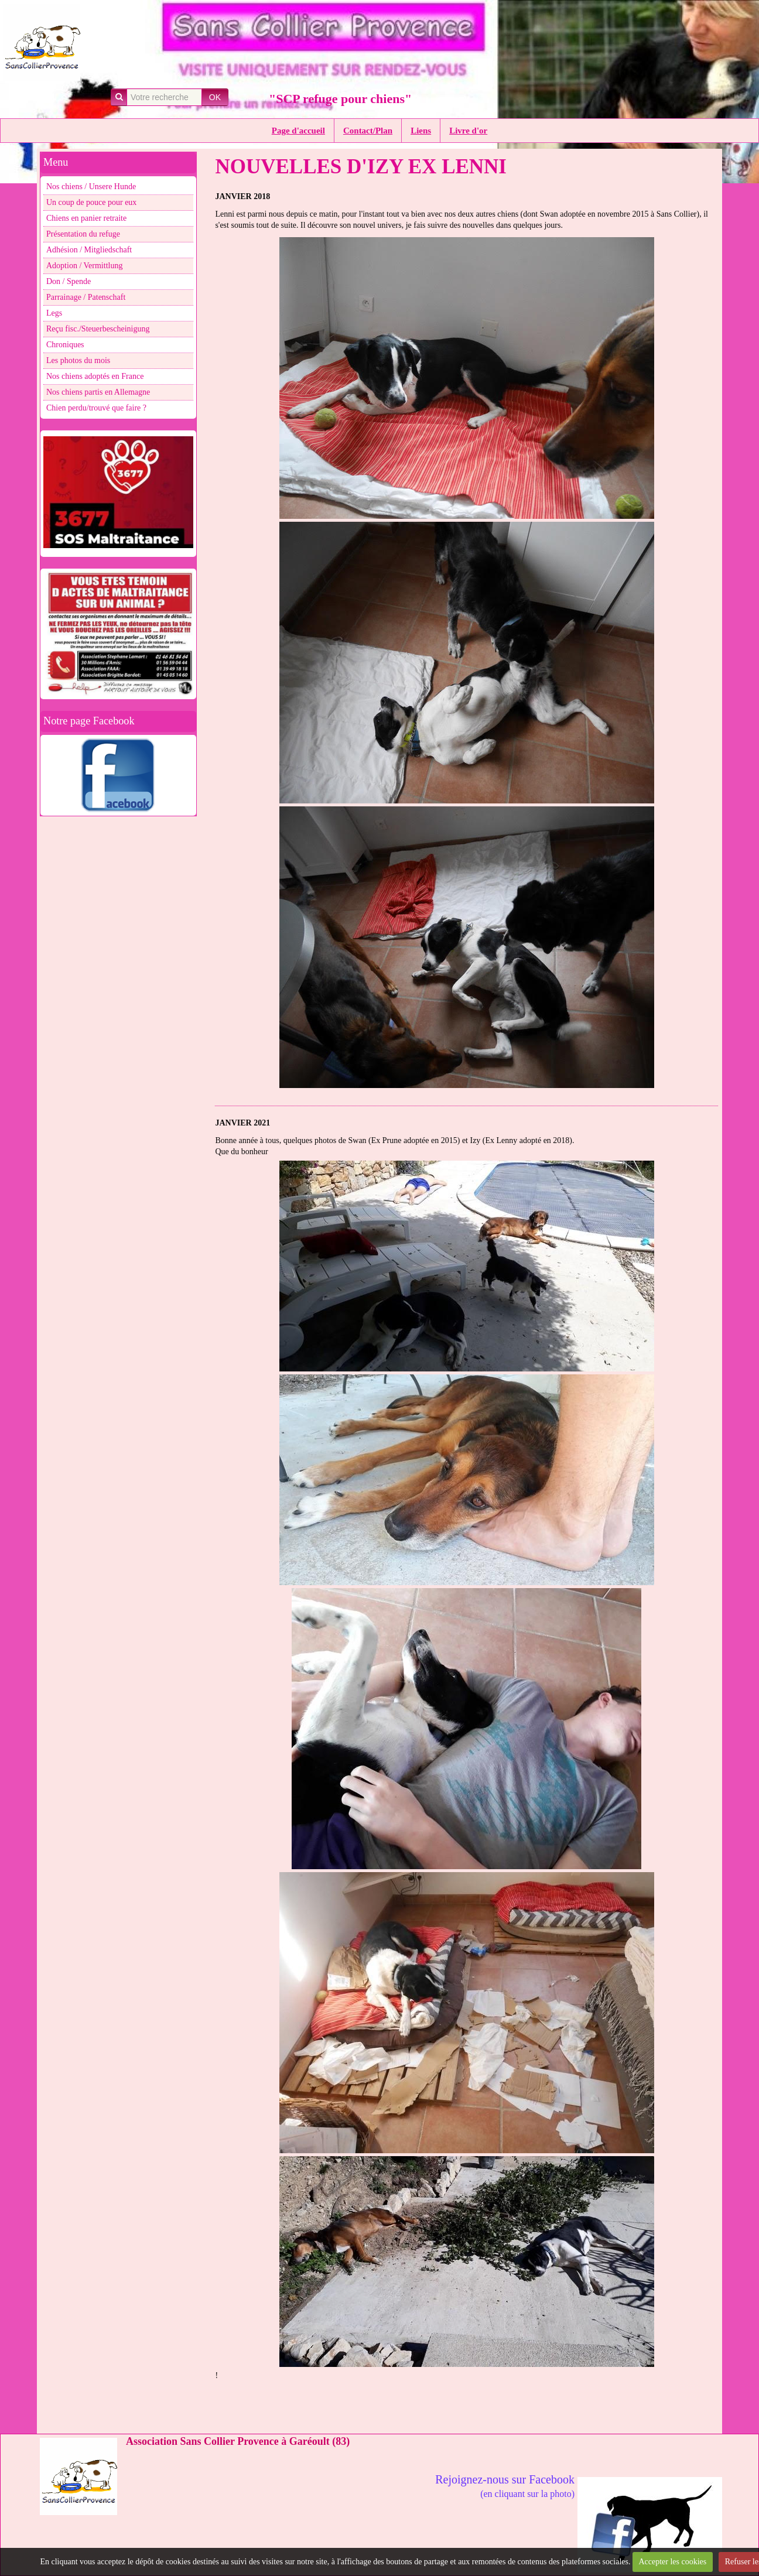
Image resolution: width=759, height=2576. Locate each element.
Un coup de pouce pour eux (91, 202)
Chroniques (65, 344)
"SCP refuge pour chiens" (340, 98)
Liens (421, 130)
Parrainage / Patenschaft (85, 297)
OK (215, 97)
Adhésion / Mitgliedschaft (89, 249)
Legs (54, 313)
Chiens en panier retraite (86, 218)
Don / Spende (68, 281)
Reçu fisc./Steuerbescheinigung (98, 328)
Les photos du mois (78, 360)
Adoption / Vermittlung (84, 265)
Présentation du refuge (83, 234)
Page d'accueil (298, 130)
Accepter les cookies (672, 2561)
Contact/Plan (367, 130)
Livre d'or (468, 130)
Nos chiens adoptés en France (94, 376)
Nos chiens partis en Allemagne (98, 392)
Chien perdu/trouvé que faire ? (96, 407)
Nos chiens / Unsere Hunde (91, 186)
